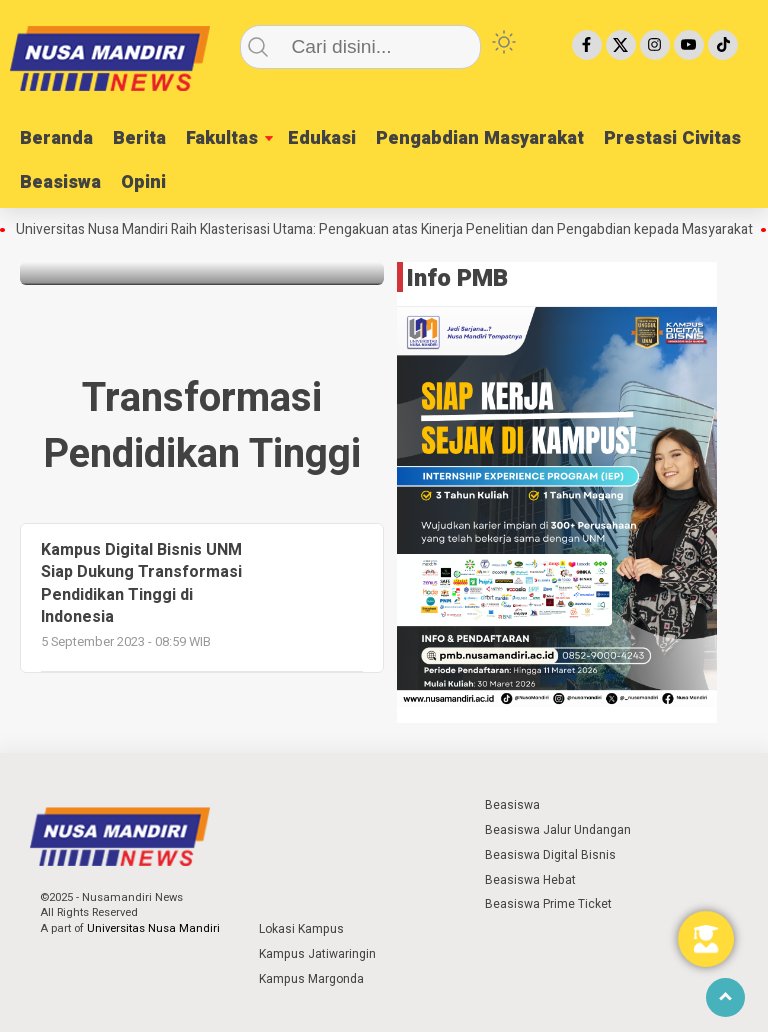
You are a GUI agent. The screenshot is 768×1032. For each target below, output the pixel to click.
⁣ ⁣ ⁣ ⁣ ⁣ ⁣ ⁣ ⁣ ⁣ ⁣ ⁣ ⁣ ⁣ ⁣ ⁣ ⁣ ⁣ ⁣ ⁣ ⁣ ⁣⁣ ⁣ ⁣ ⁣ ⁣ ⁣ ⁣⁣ (298, 805)
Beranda (56, 138)
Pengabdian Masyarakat (480, 138)
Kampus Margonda (311, 979)
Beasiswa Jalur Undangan (558, 830)
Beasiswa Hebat (530, 880)
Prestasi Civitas (672, 138)
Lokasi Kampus (301, 929)
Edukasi (322, 138)
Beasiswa (60, 182)
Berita (139, 138)
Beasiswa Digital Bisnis (550, 855)
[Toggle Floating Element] (706, 939)
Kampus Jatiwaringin (317, 954)
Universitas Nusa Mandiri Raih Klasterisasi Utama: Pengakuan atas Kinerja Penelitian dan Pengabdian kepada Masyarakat (391, 230)
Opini (143, 182)
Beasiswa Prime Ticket (548, 904)
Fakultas (222, 138)
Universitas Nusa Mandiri (153, 928)
